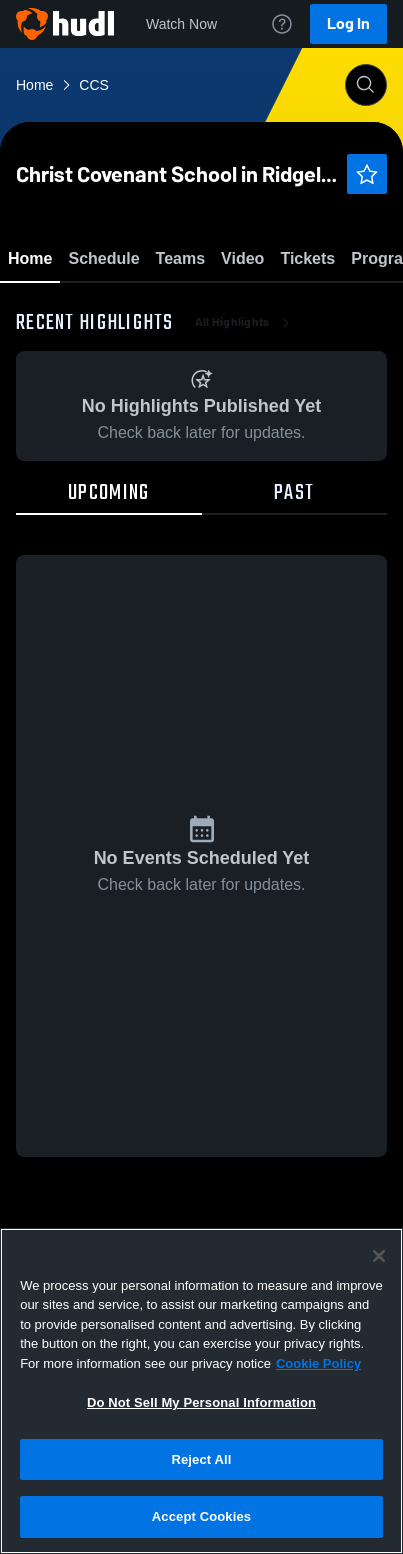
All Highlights (244, 440)
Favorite (178, 309)
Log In (348, 23)
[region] (201, 1391)
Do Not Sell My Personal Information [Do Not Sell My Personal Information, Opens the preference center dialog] (201, 1402)
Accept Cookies (201, 1516)
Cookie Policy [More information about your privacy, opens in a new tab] (318, 1363)
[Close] (379, 1256)
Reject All (201, 1459)
